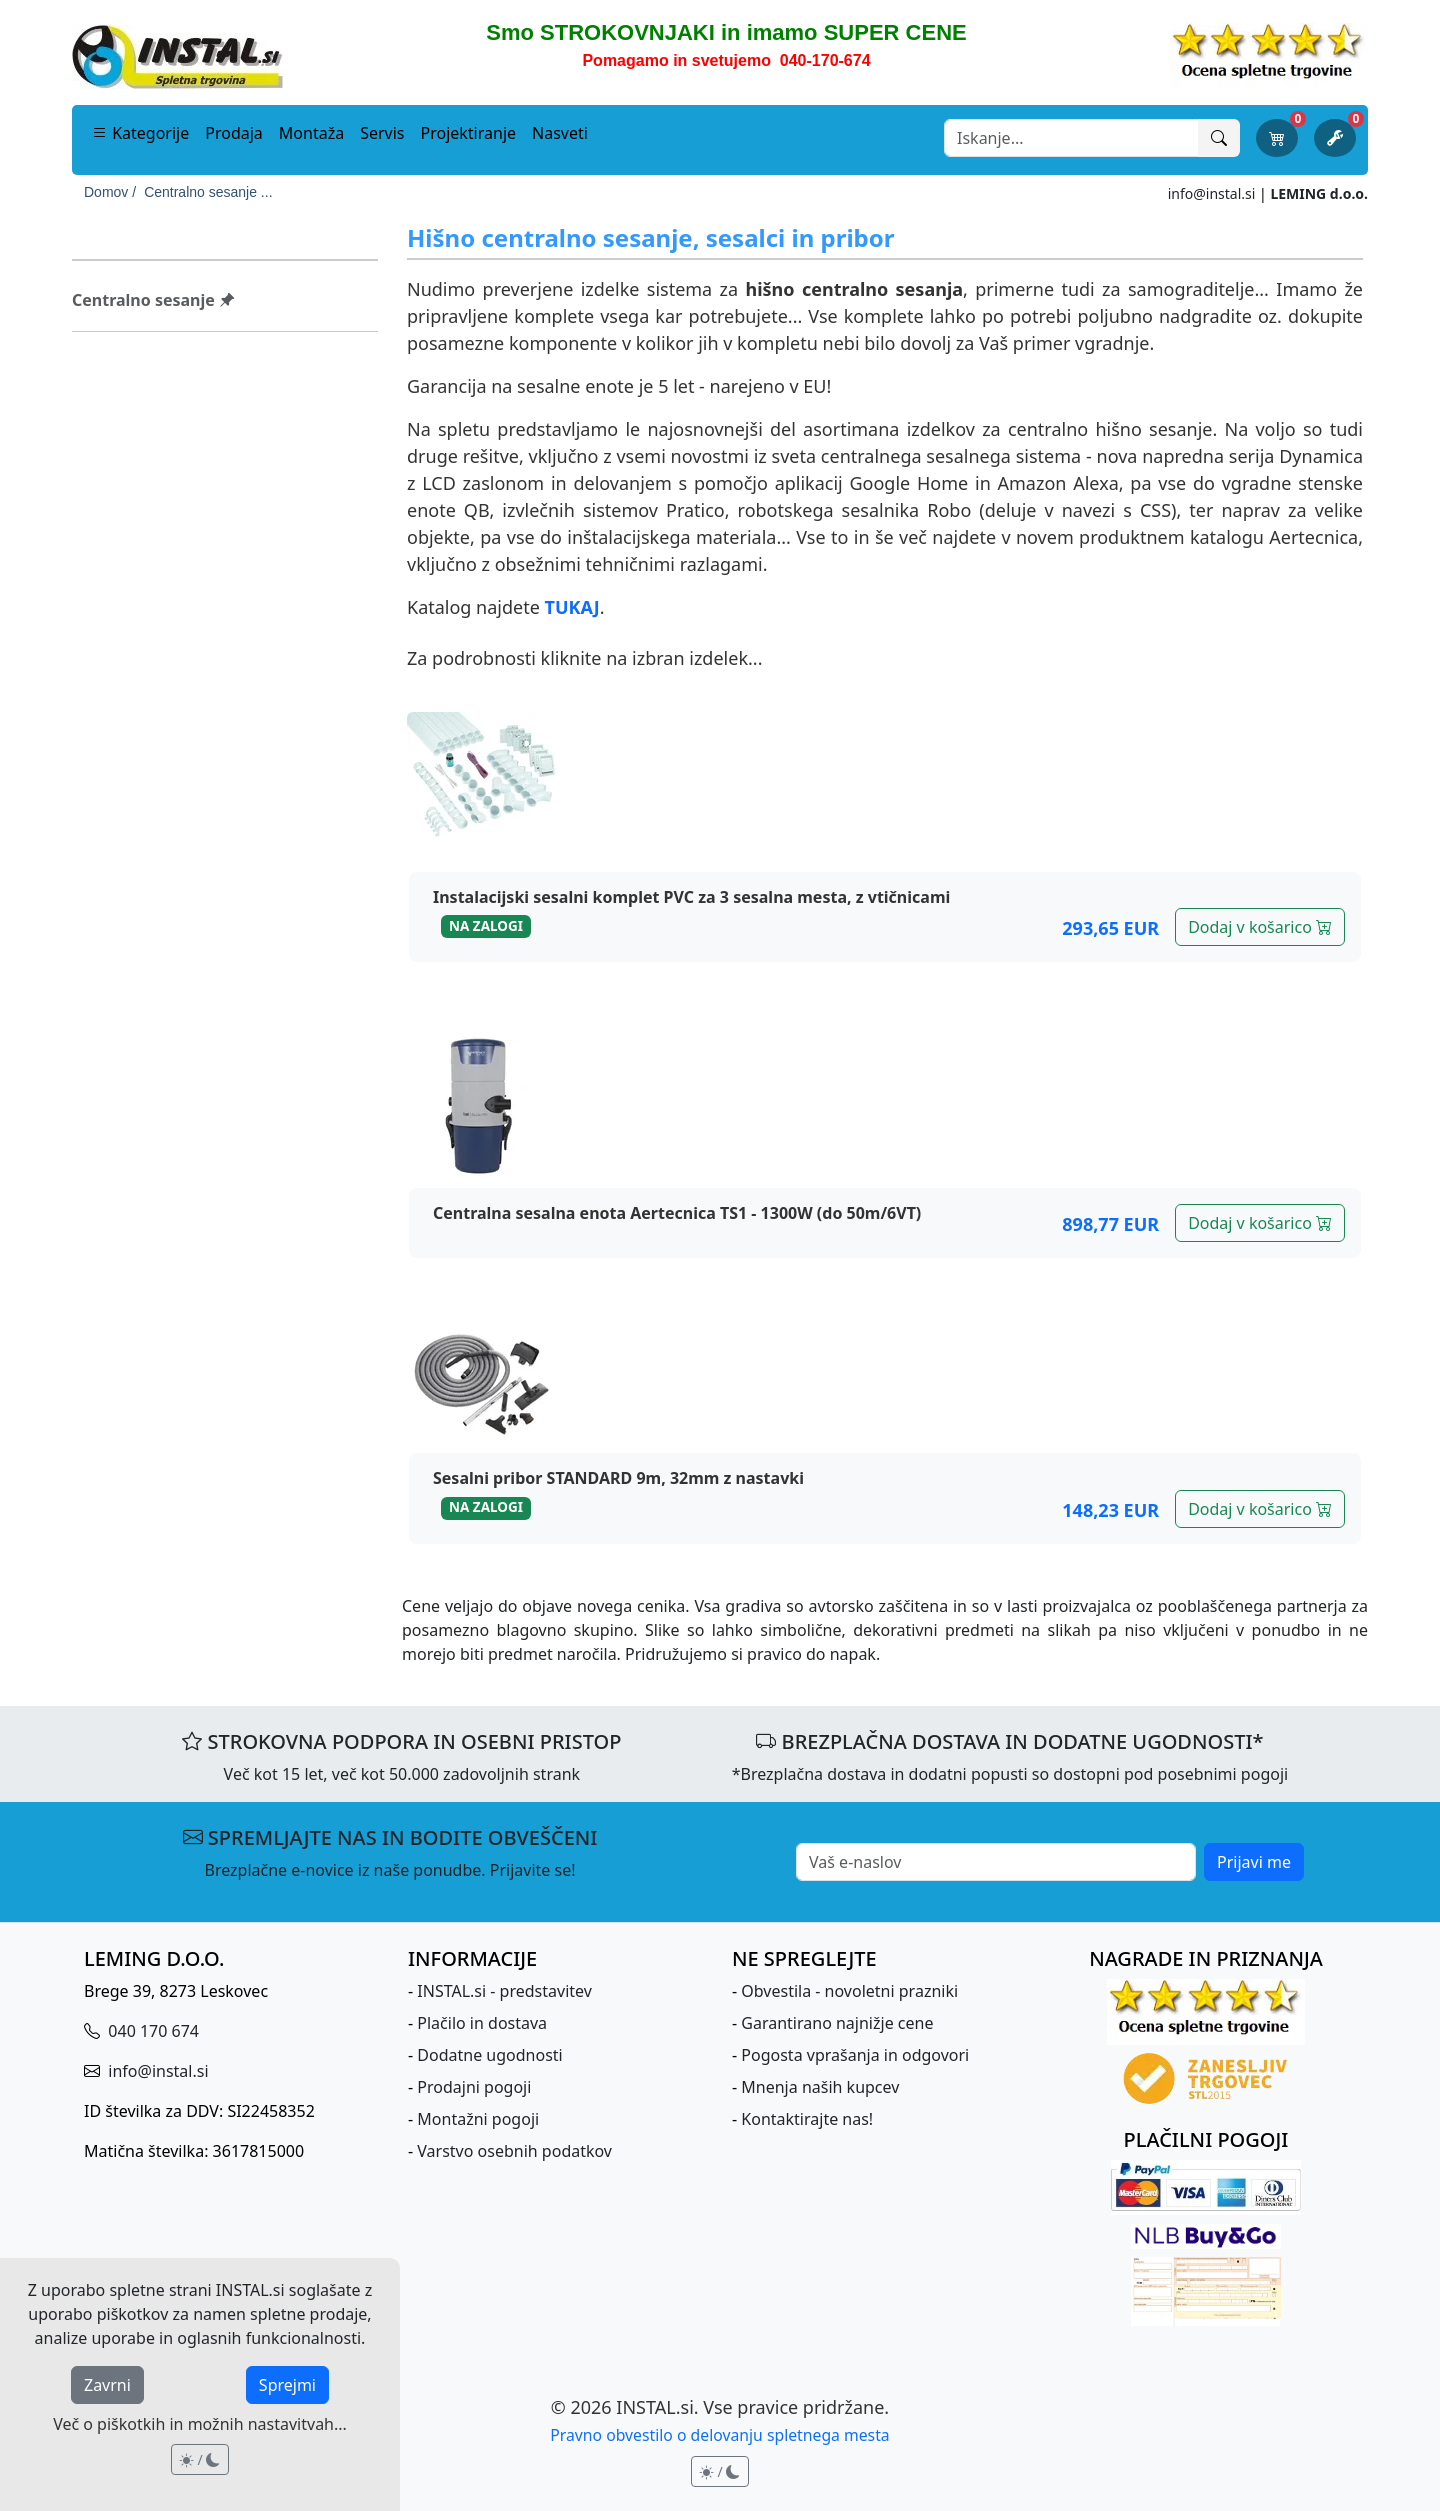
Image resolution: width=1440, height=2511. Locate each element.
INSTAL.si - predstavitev (504, 1991)
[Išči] (1219, 138)
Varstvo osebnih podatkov (514, 2151)
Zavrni (107, 2385)
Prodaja (234, 133)
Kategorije (140, 133)
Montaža (311, 133)
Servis (382, 133)
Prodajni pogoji (474, 2087)
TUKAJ (572, 607)
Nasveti (560, 133)
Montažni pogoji (478, 2119)
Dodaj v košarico (1260, 927)
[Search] (1071, 138)
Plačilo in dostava (482, 2023)
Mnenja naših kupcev (820, 2087)
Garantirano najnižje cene (837, 2023)
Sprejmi (287, 2385)
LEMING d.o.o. (1319, 193)
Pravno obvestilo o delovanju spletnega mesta (719, 2435)
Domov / (110, 192)
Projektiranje (469, 133)
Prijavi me (1254, 1862)
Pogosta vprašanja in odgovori (855, 2055)
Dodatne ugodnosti (489, 2055)
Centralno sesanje (153, 300)
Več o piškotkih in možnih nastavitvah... (200, 2424)
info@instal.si (1212, 193)
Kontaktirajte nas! (807, 2119)
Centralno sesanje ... (208, 192)
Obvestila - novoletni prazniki (849, 1991)
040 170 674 (151, 2031)
